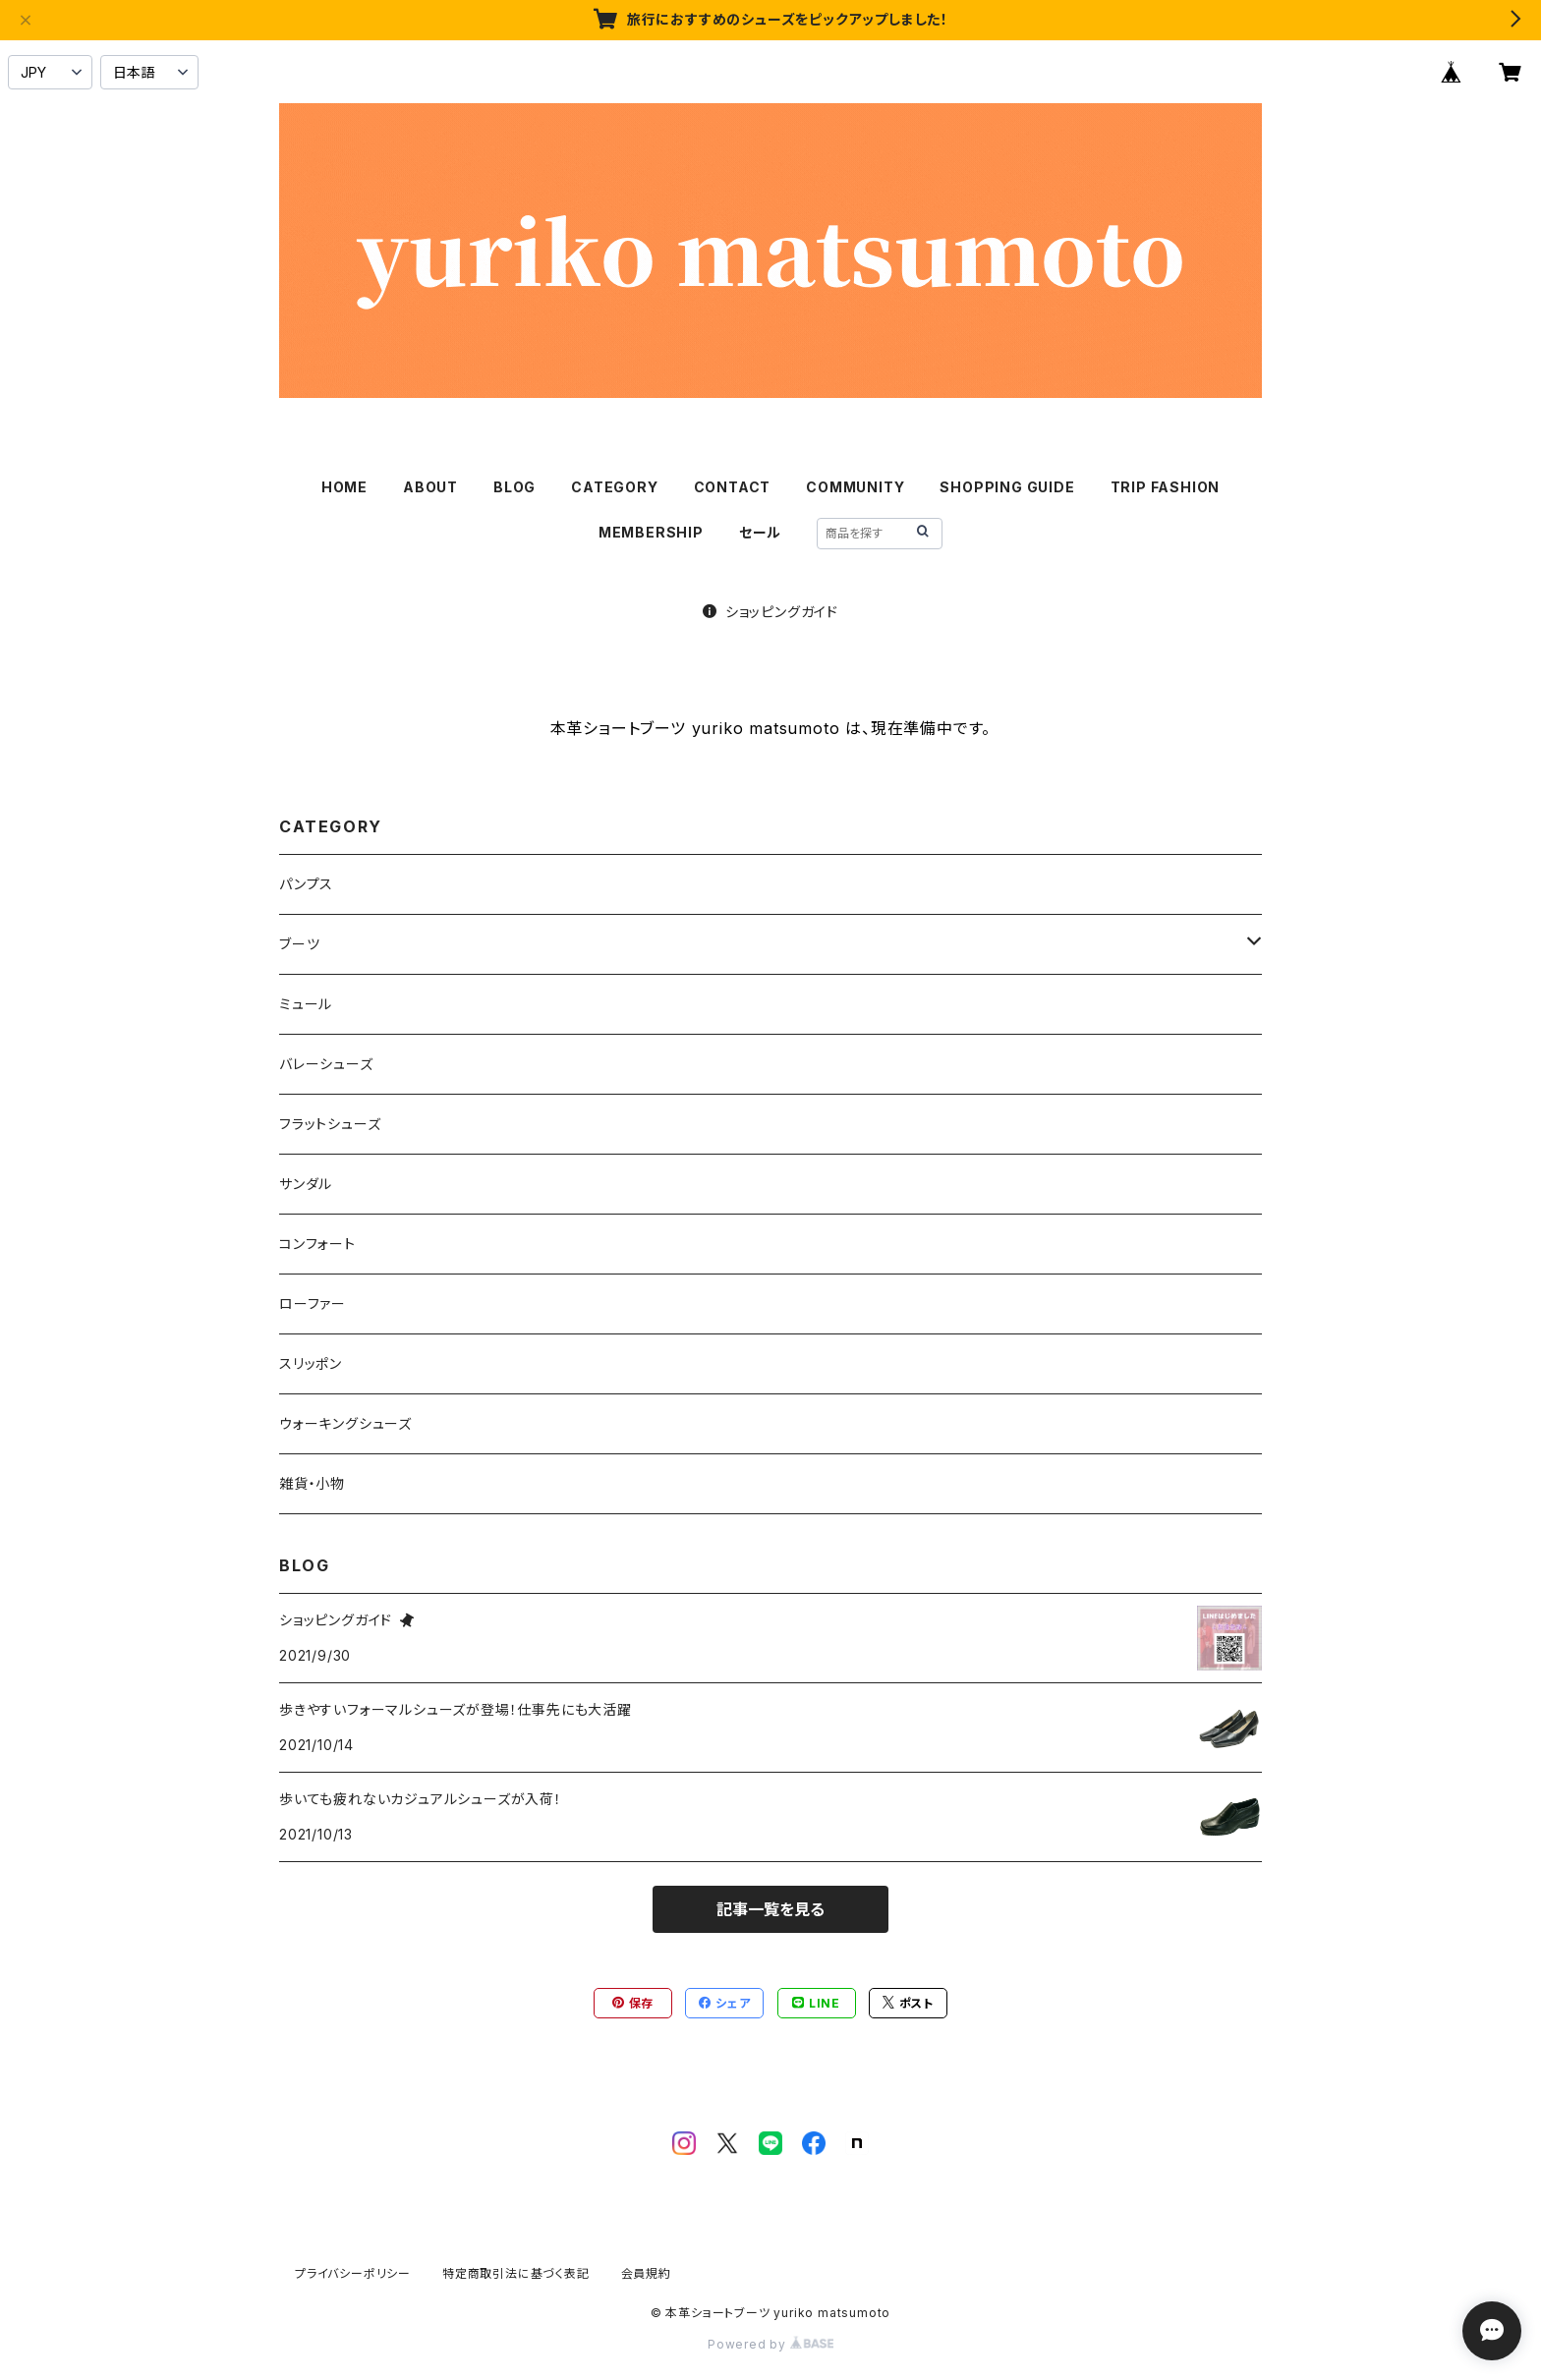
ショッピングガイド (770, 611)
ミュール (305, 1003)
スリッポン (310, 1363)
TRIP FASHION (1166, 487)
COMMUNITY (855, 487)
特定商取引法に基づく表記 (516, 2273)
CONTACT (732, 487)
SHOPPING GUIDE (1007, 487)
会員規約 (646, 2273)
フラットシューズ (329, 1123)
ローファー (312, 1303)
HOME (344, 487)
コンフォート (317, 1243)
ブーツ (299, 943)
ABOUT (430, 487)
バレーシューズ (326, 1063)
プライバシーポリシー (353, 2273)
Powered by (770, 2344)
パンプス (306, 884)
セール (760, 532)
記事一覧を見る (770, 1909)
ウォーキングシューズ (345, 1423)
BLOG (514, 487)
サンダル (305, 1183)
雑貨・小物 (312, 1483)
